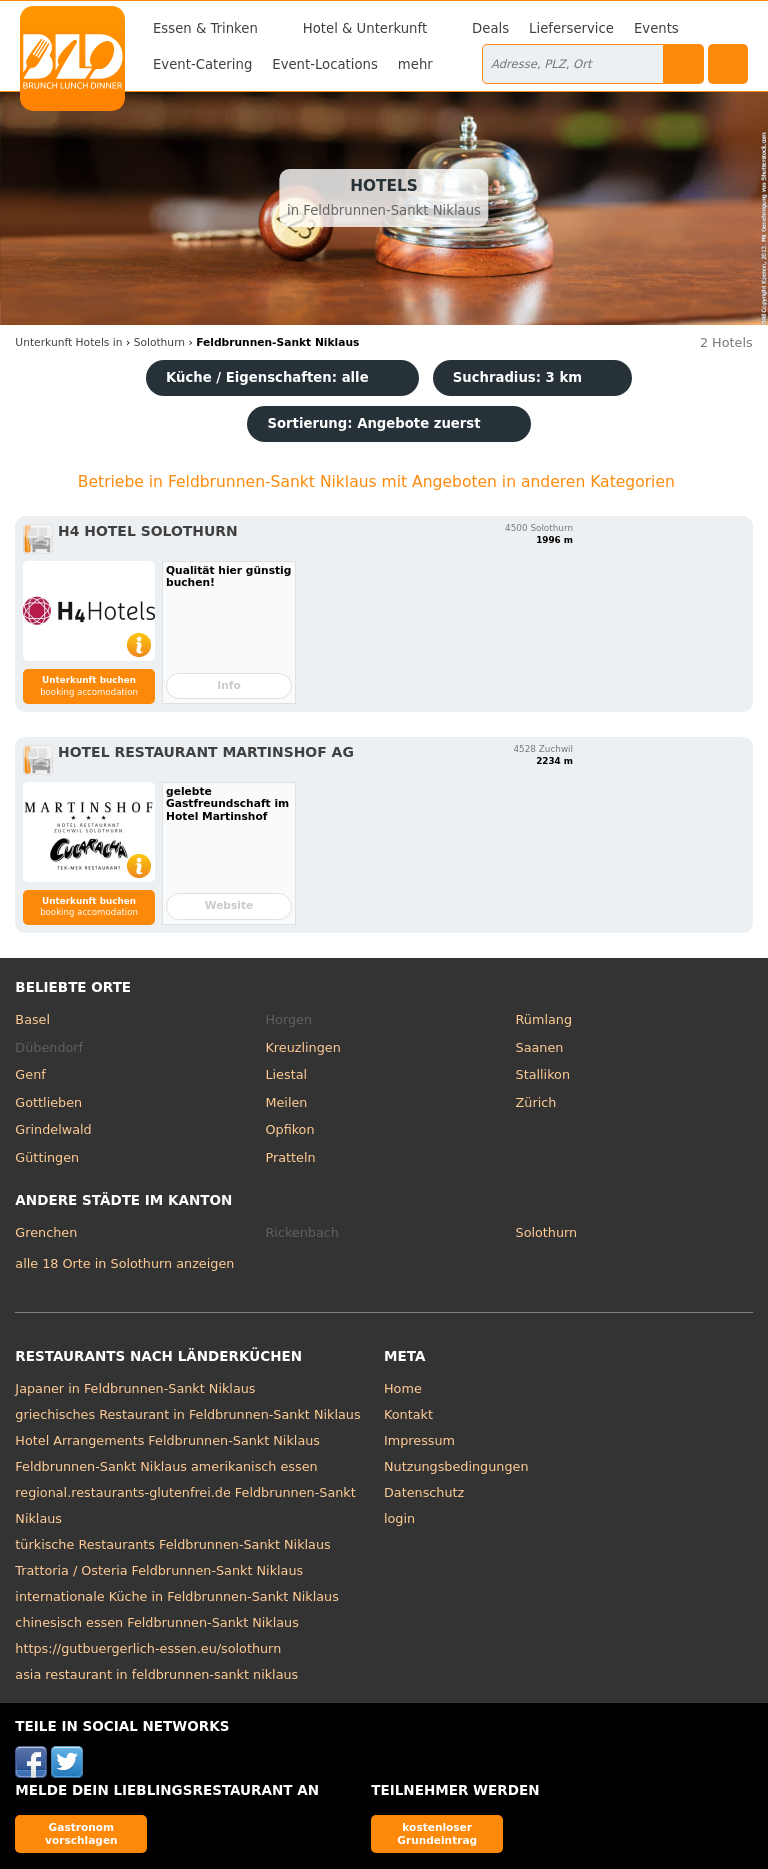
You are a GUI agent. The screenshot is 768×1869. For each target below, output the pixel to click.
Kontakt (408, 1414)
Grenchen (46, 1232)
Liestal (286, 1074)
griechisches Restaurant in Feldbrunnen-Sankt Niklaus (187, 1414)
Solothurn (547, 1232)
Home (403, 1388)
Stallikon (543, 1074)
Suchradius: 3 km (517, 377)
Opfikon (289, 1129)
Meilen (286, 1102)
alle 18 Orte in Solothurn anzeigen (124, 1263)
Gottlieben (48, 1102)
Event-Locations (325, 64)
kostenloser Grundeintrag (437, 1833)
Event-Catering (202, 64)
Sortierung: (373, 423)
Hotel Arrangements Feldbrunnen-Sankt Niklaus (167, 1440)
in (68, 342)
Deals (490, 28)
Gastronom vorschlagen (81, 1833)
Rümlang (544, 1019)
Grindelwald (53, 1129)
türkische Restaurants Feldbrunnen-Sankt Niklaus (172, 1544)
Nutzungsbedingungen (456, 1466)
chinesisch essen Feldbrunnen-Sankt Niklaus (157, 1622)
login (399, 1518)
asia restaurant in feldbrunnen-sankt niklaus (156, 1674)
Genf (30, 1074)
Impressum (419, 1440)
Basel (32, 1019)
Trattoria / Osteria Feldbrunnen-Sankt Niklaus (159, 1570)
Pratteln (290, 1157)
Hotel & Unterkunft (365, 28)
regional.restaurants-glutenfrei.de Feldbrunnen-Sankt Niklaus (185, 1505)
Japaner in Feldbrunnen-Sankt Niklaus (135, 1388)
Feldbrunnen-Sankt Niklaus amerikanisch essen (166, 1466)
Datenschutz (424, 1492)
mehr (415, 64)
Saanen (540, 1047)
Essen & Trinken (205, 28)
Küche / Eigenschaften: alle (267, 377)
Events (656, 28)
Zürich (536, 1102)
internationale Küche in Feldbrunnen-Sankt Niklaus (177, 1596)
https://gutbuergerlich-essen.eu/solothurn (148, 1648)
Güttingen (47, 1157)
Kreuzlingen (302, 1047)
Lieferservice (571, 28)
